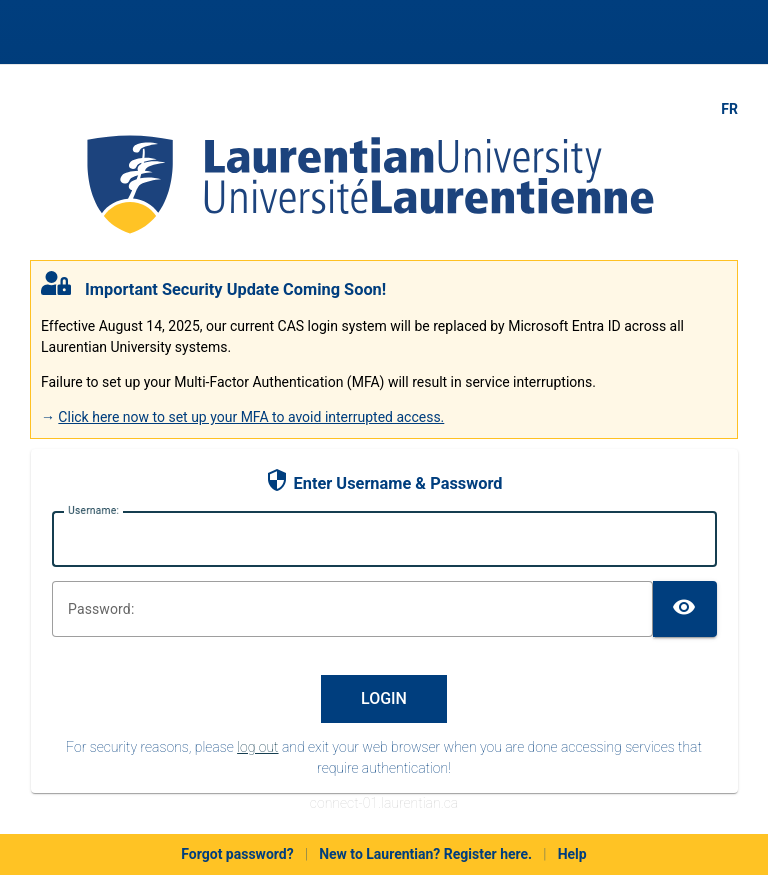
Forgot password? (237, 854)
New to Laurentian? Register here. (425, 854)
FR (729, 109)
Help (572, 854)
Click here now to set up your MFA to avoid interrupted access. (251, 417)
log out (257, 747)
